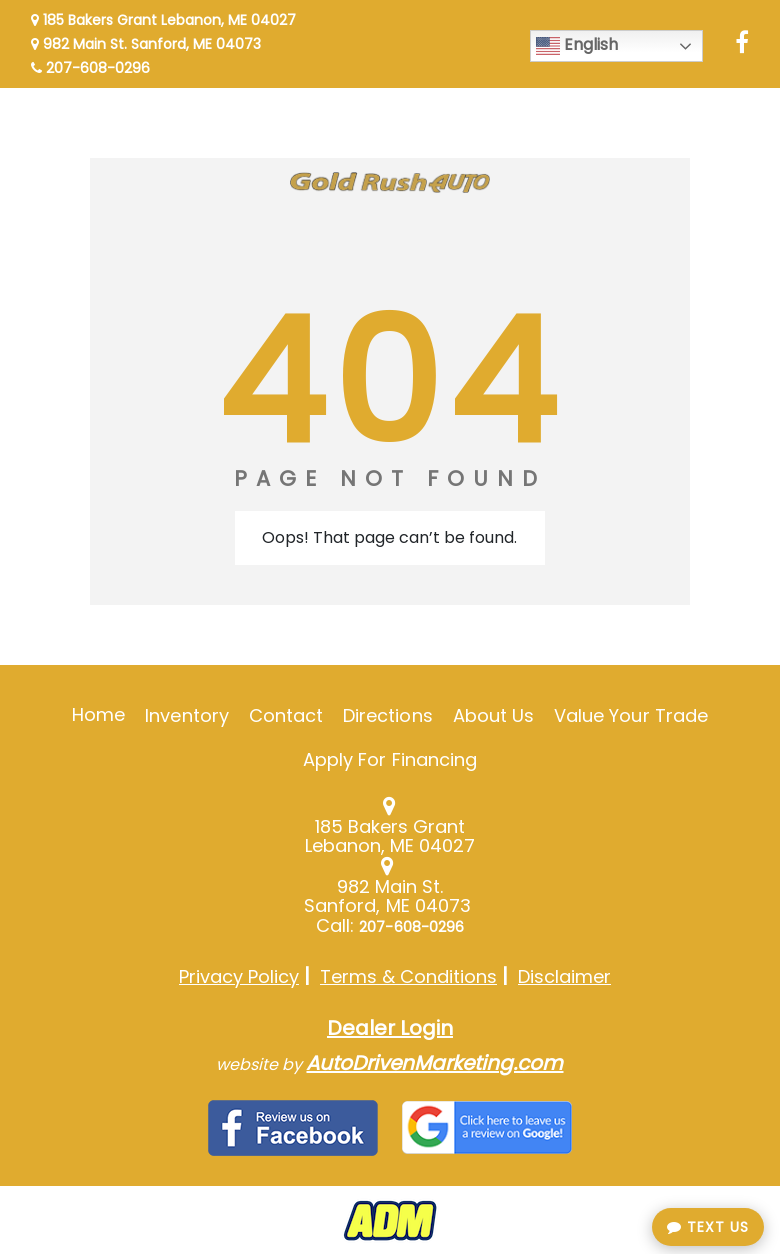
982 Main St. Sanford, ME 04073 (146, 44)
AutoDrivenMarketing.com (434, 1063)
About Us (493, 715)
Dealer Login (390, 1028)
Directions (388, 715)
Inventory (186, 715)
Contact (286, 715)
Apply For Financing (390, 759)
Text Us (708, 1227)
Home (98, 714)
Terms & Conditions (408, 976)
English (577, 45)
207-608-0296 (90, 68)
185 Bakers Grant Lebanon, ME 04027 (163, 20)
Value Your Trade (631, 715)
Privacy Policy (239, 976)
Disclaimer (564, 976)
